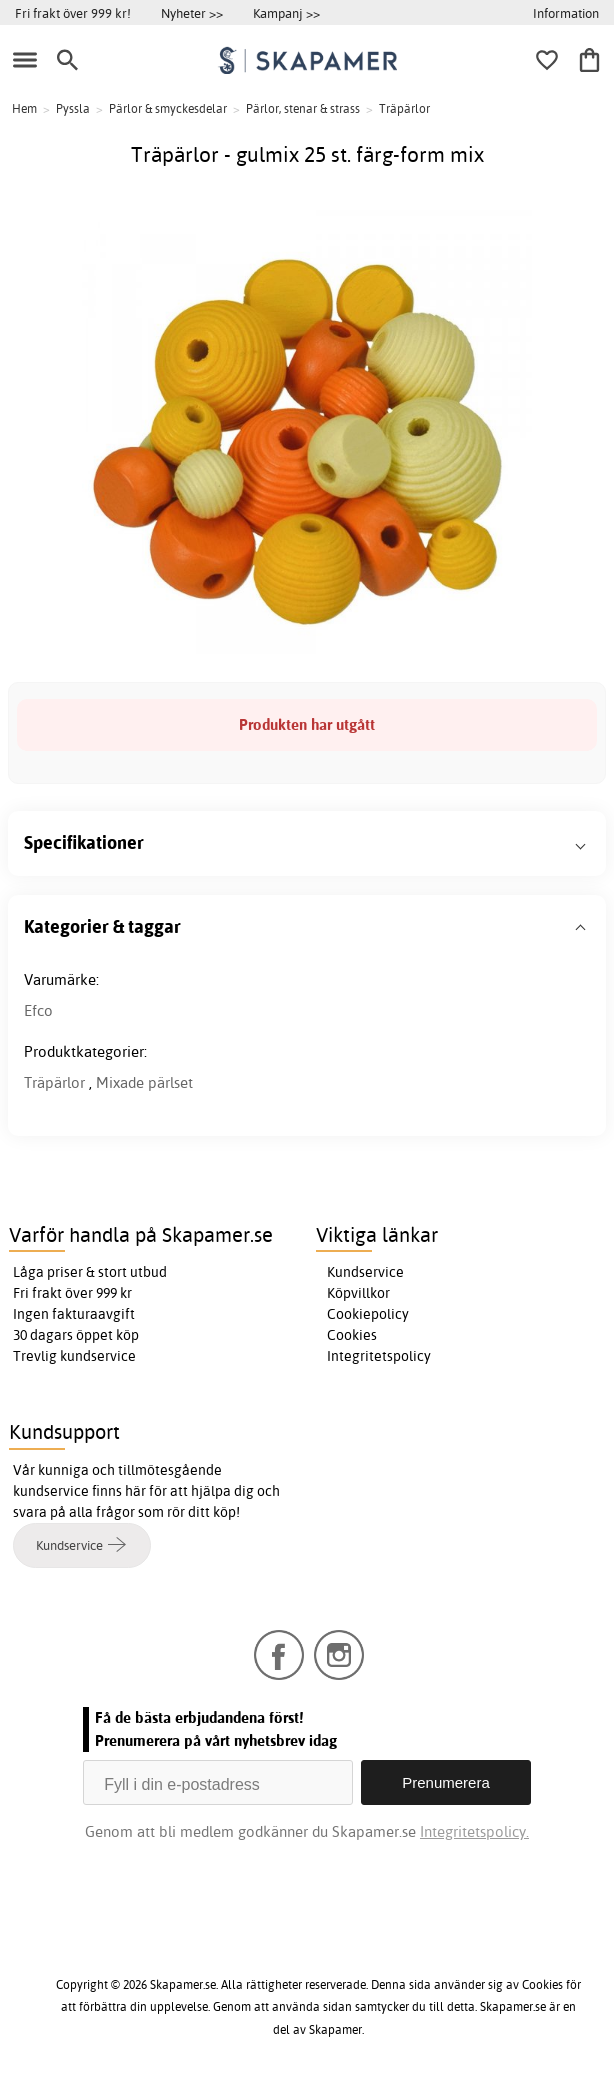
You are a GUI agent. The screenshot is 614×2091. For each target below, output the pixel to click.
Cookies (352, 1335)
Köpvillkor (358, 1293)
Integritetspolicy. (474, 1831)
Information (566, 13)
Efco (38, 1010)
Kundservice (365, 1272)
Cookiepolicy (368, 1314)
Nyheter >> (192, 13)
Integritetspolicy (379, 1356)
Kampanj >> (286, 13)
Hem (24, 108)
